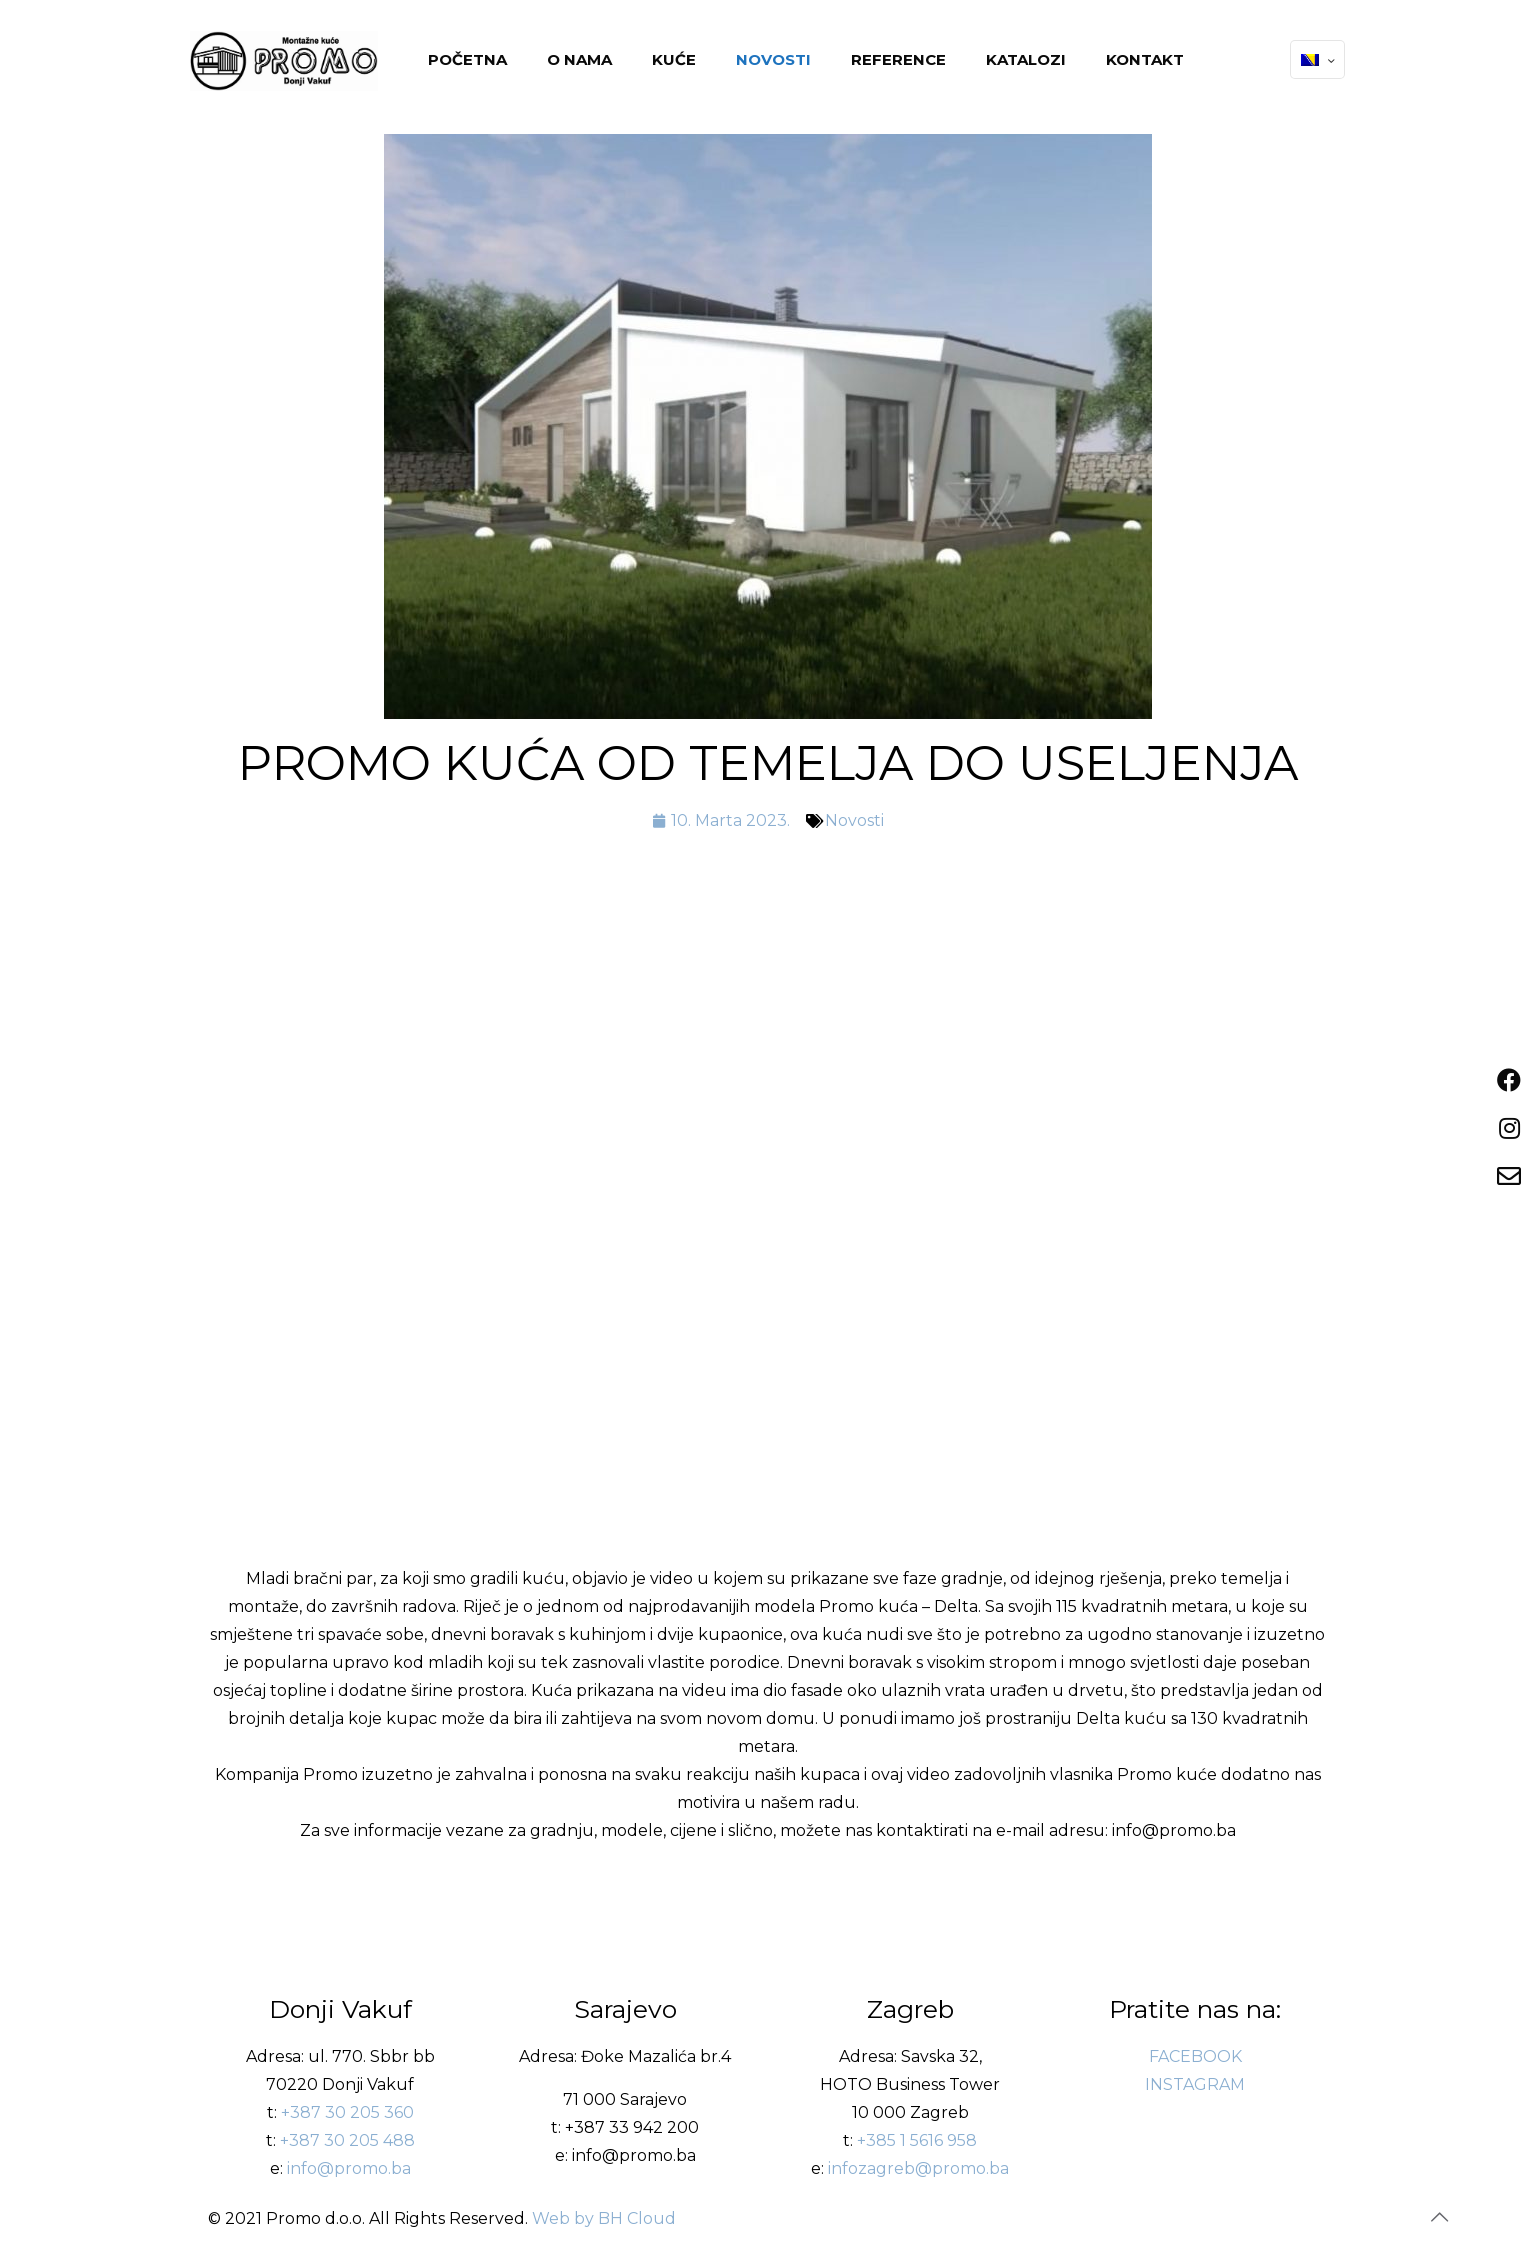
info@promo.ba (349, 2168)
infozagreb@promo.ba (918, 2168)
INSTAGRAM (1195, 2084)
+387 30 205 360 (347, 2112)
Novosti (854, 820)
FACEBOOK (1195, 2056)
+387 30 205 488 (347, 2140)
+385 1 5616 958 (917, 2140)
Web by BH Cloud (604, 2218)
